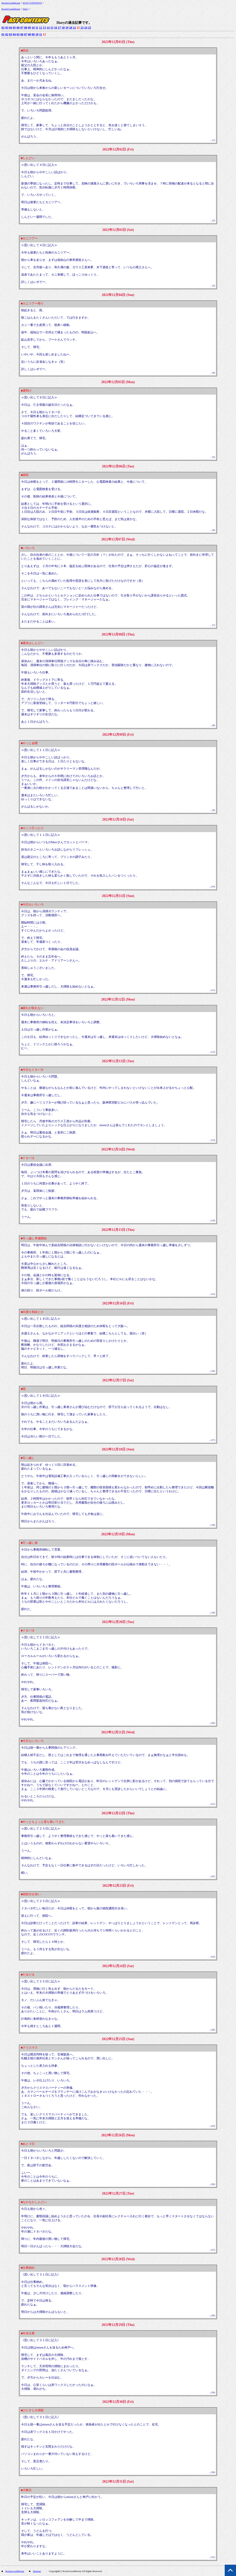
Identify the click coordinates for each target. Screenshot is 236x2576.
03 (6, 27)
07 (21, 27)
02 (3, 27)
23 (81, 27)
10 (33, 27)
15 (51, 27)
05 (14, 27)
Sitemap (37, 2571)
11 (36, 27)
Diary (25, 9)
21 (74, 27)
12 (40, 27)
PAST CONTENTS (32, 3)
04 (10, 27)
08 (25, 27)
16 (55, 27)
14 (48, 27)
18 (63, 27)
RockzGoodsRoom (11, 3)
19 (66, 27)
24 (85, 27)
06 (18, 27)
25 (89, 27)
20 (70, 27)
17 (59, 27)
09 (29, 27)
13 (44, 27)
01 (3, 34)
